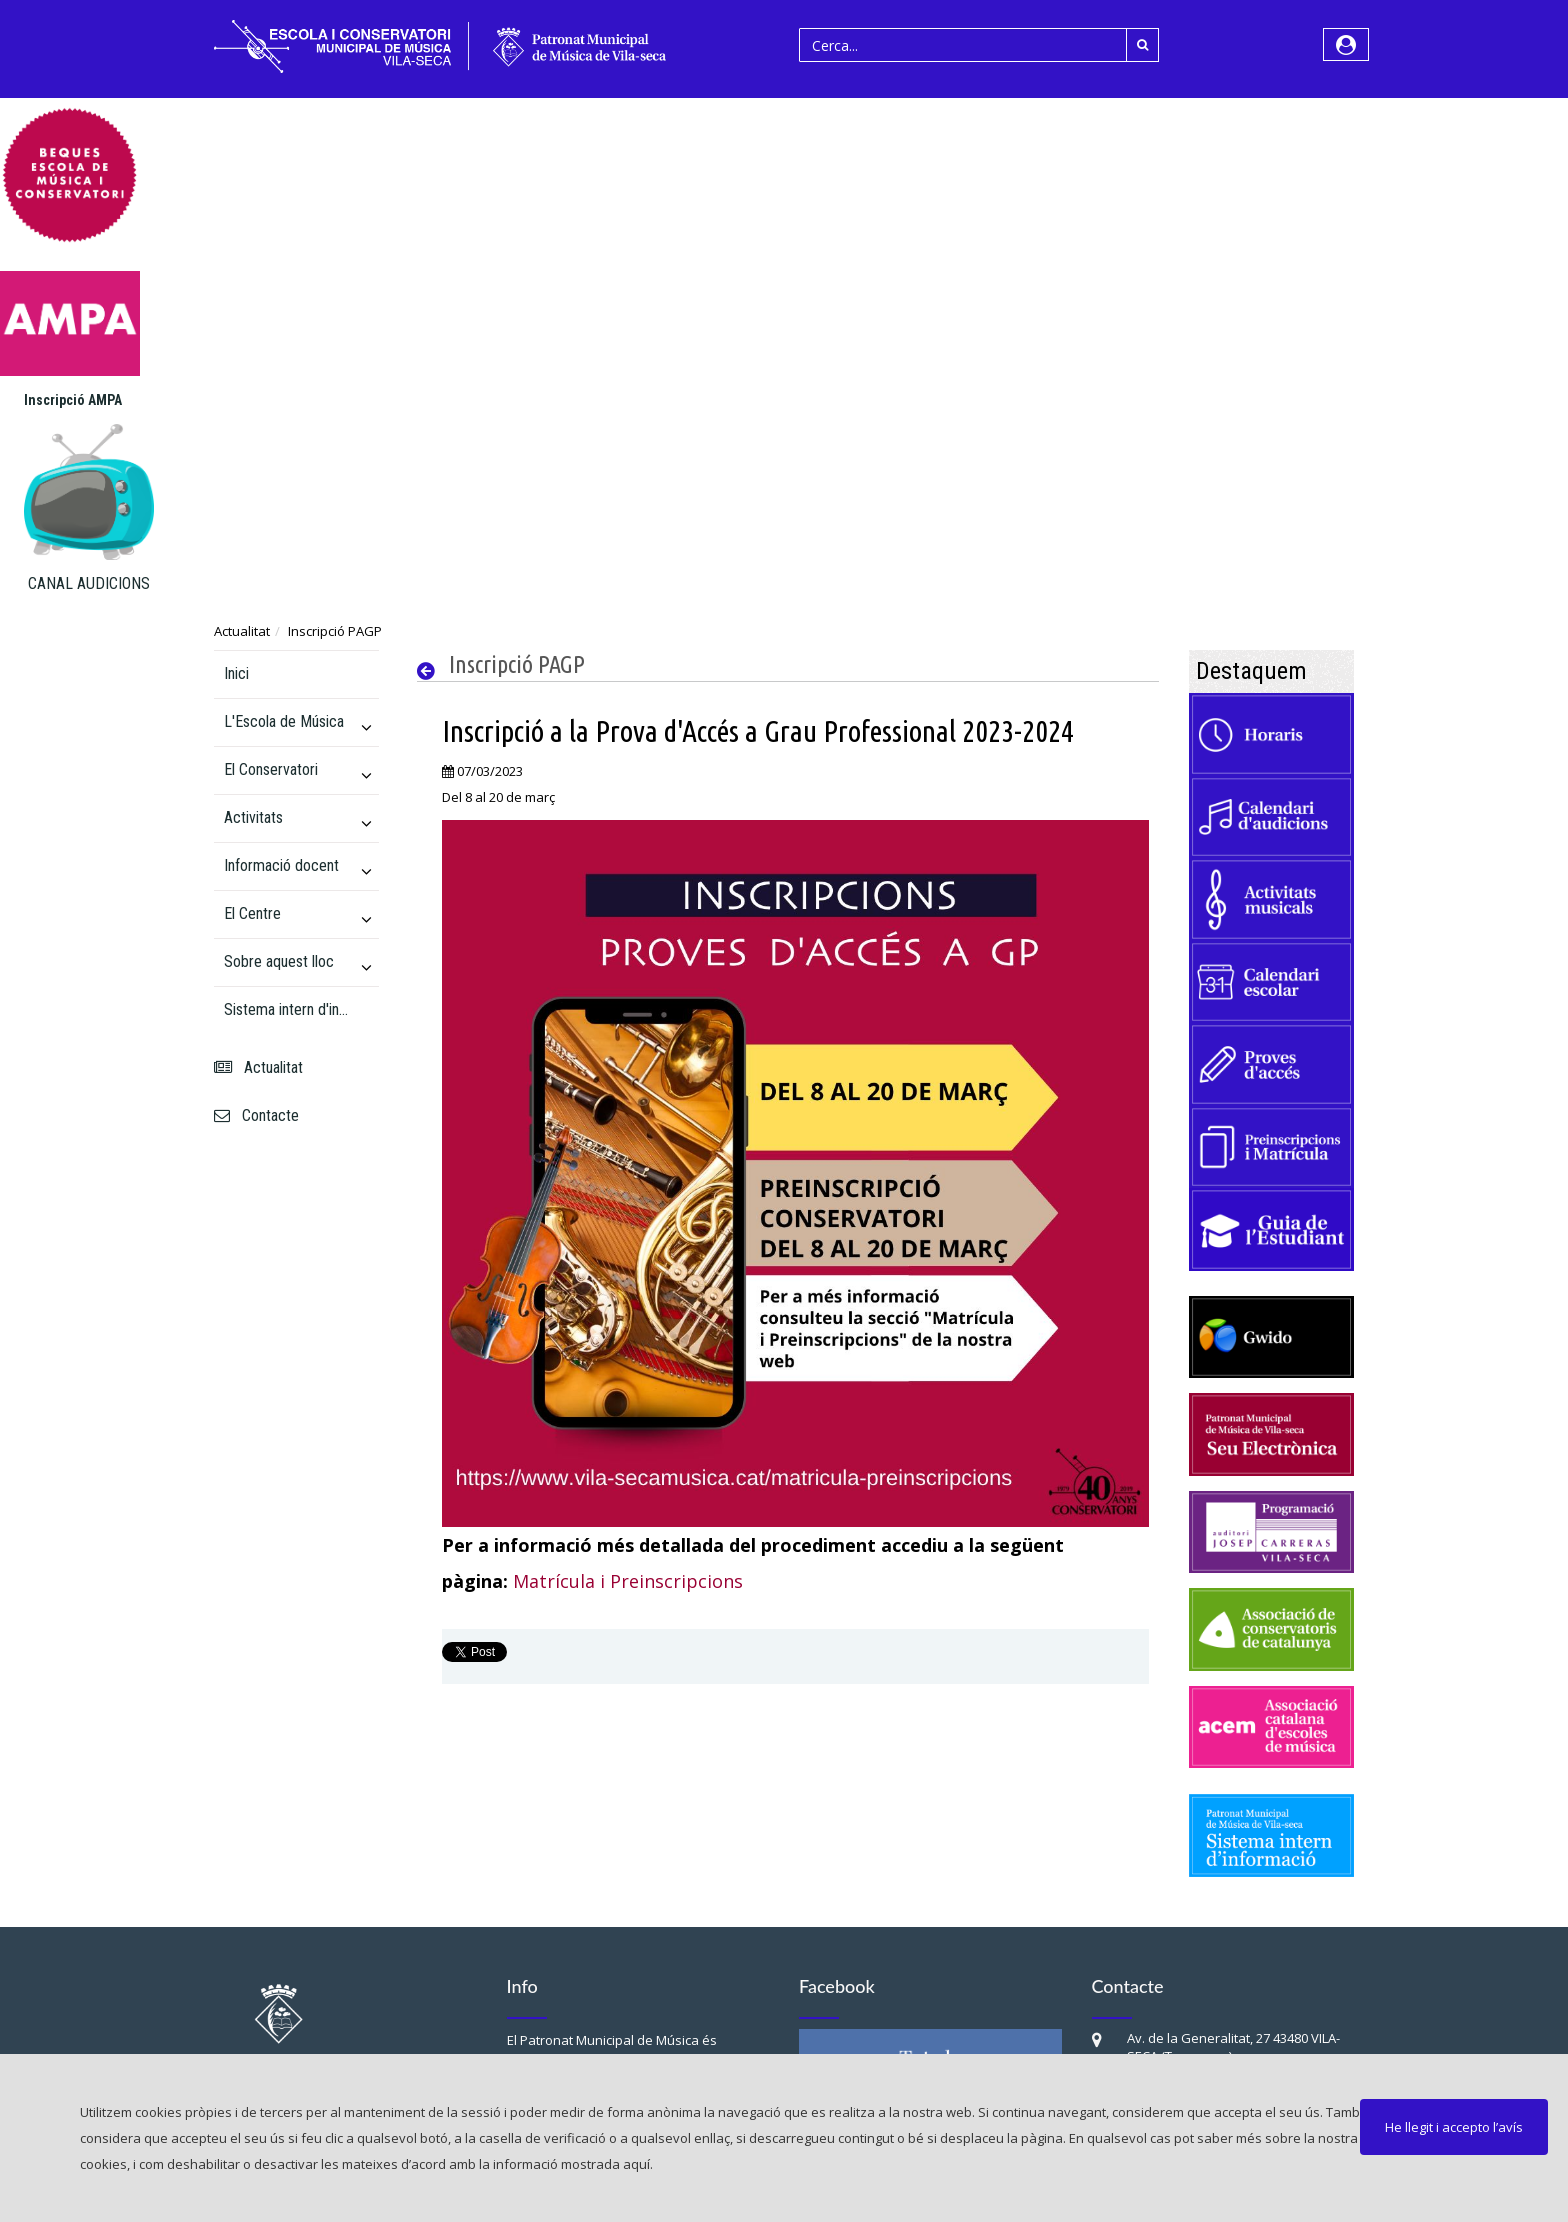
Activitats (253, 817)
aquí (636, 2164)
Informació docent (281, 865)
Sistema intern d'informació (288, 1009)
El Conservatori (271, 769)
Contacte (256, 1115)
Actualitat (242, 631)
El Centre (252, 913)
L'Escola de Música (284, 721)
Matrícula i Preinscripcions (628, 1581)
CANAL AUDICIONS (89, 583)
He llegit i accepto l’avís (1454, 2127)
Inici (236, 673)
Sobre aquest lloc (279, 961)
